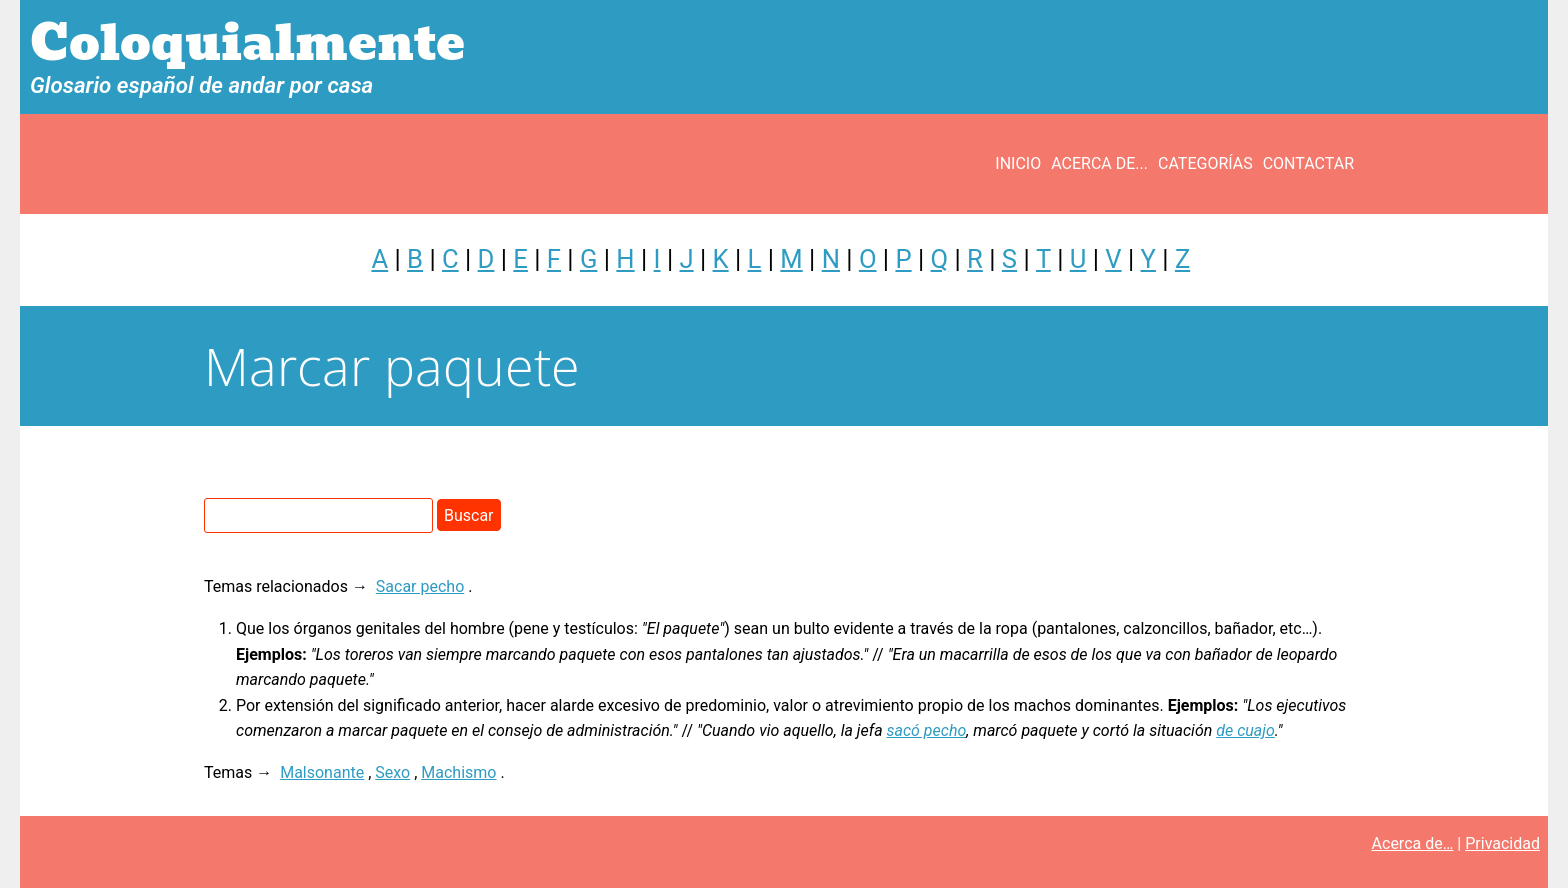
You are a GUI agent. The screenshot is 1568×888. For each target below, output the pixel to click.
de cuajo (1245, 730)
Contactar (1308, 163)
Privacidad (1502, 843)
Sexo (392, 772)
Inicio (1018, 163)
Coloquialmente (247, 43)
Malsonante (322, 772)
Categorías (1205, 163)
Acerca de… (1413, 843)
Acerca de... (1099, 163)
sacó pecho (927, 730)
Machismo (458, 772)
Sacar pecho (420, 586)
